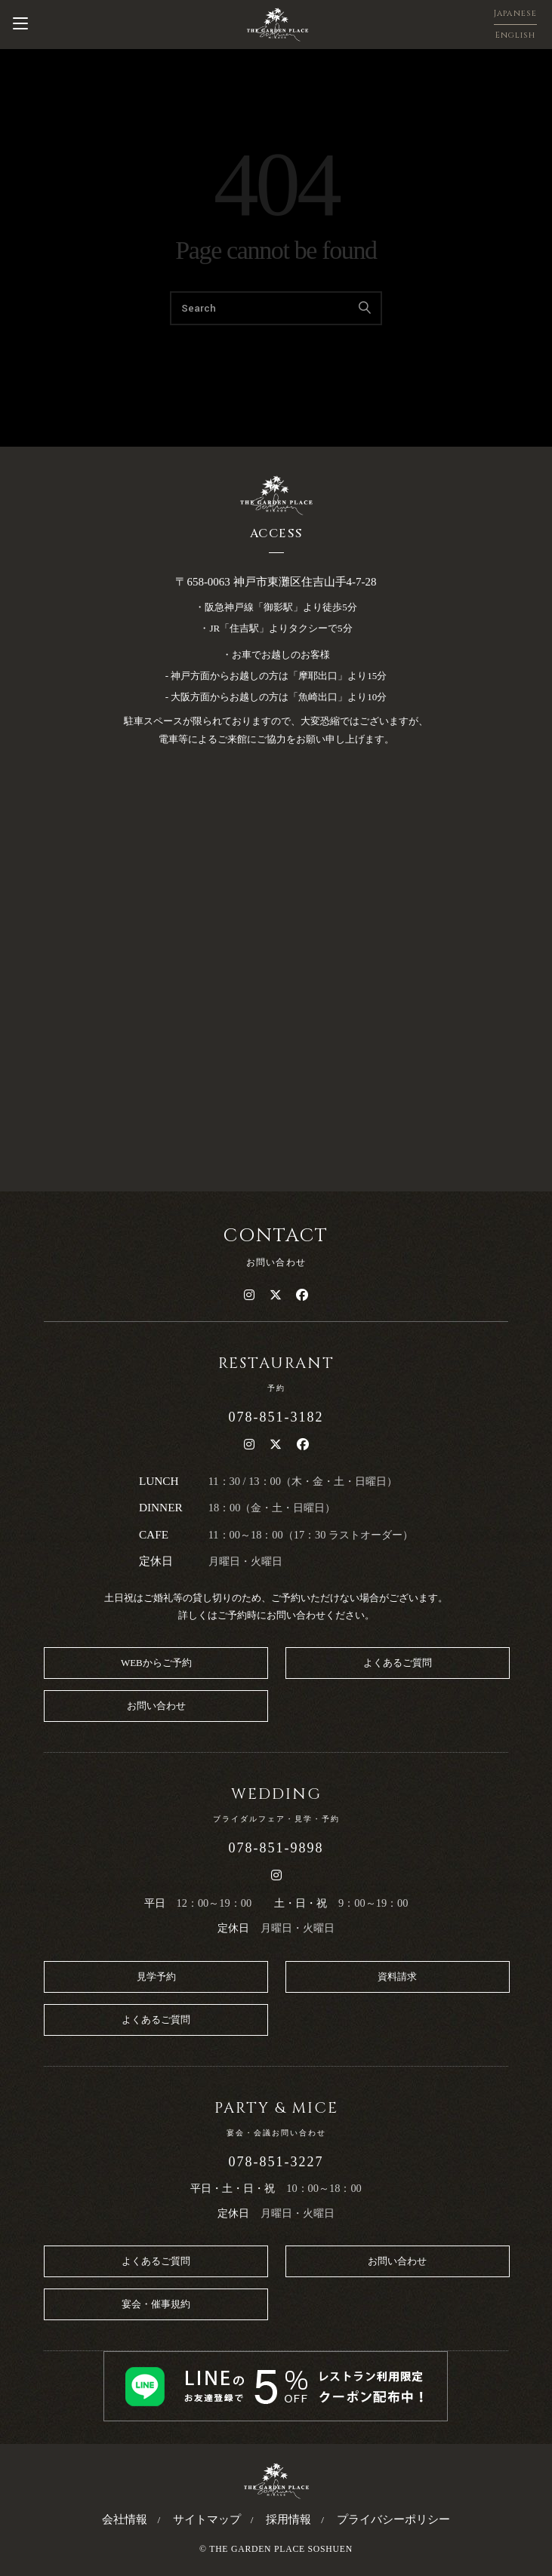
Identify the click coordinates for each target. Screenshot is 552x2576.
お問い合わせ (156, 1705)
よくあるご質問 (397, 1662)
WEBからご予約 (156, 1662)
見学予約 (156, 1976)
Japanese (515, 13)
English (515, 35)
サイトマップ (207, 2519)
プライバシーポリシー (393, 2519)
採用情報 (288, 2519)
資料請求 (397, 1976)
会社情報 (124, 2519)
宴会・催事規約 (156, 2304)
